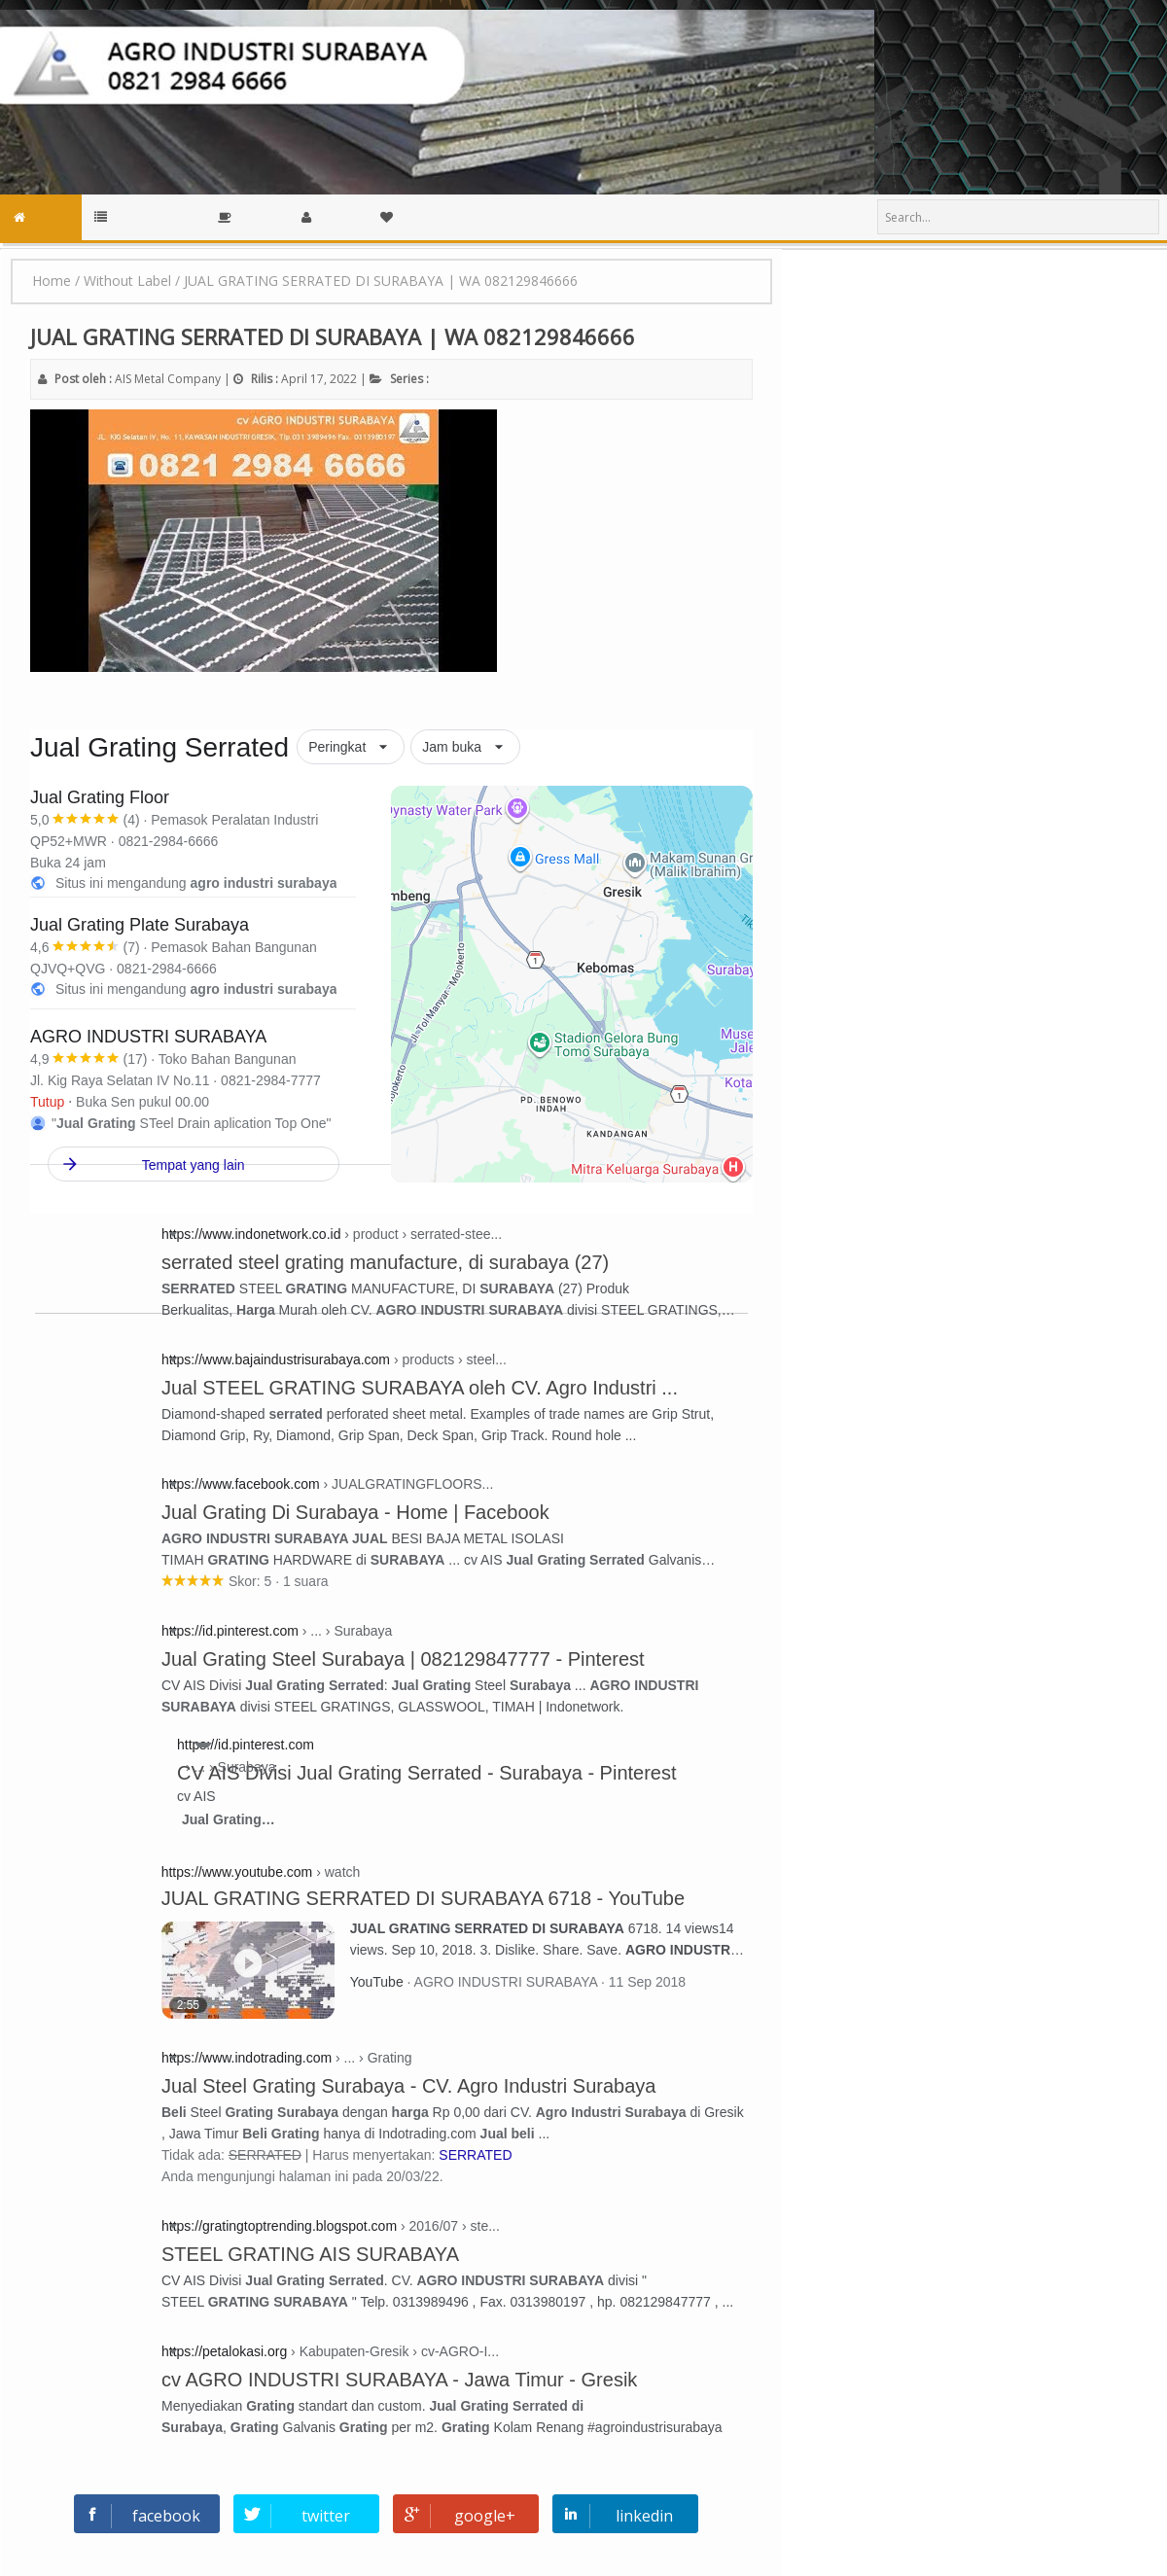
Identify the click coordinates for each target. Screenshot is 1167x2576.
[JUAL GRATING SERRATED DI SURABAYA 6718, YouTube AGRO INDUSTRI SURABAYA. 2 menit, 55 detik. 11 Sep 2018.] (255, 1968)
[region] (664, 992)
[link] (221, 841)
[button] (351, 747)
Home (51, 280)
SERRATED (475, 2155)
